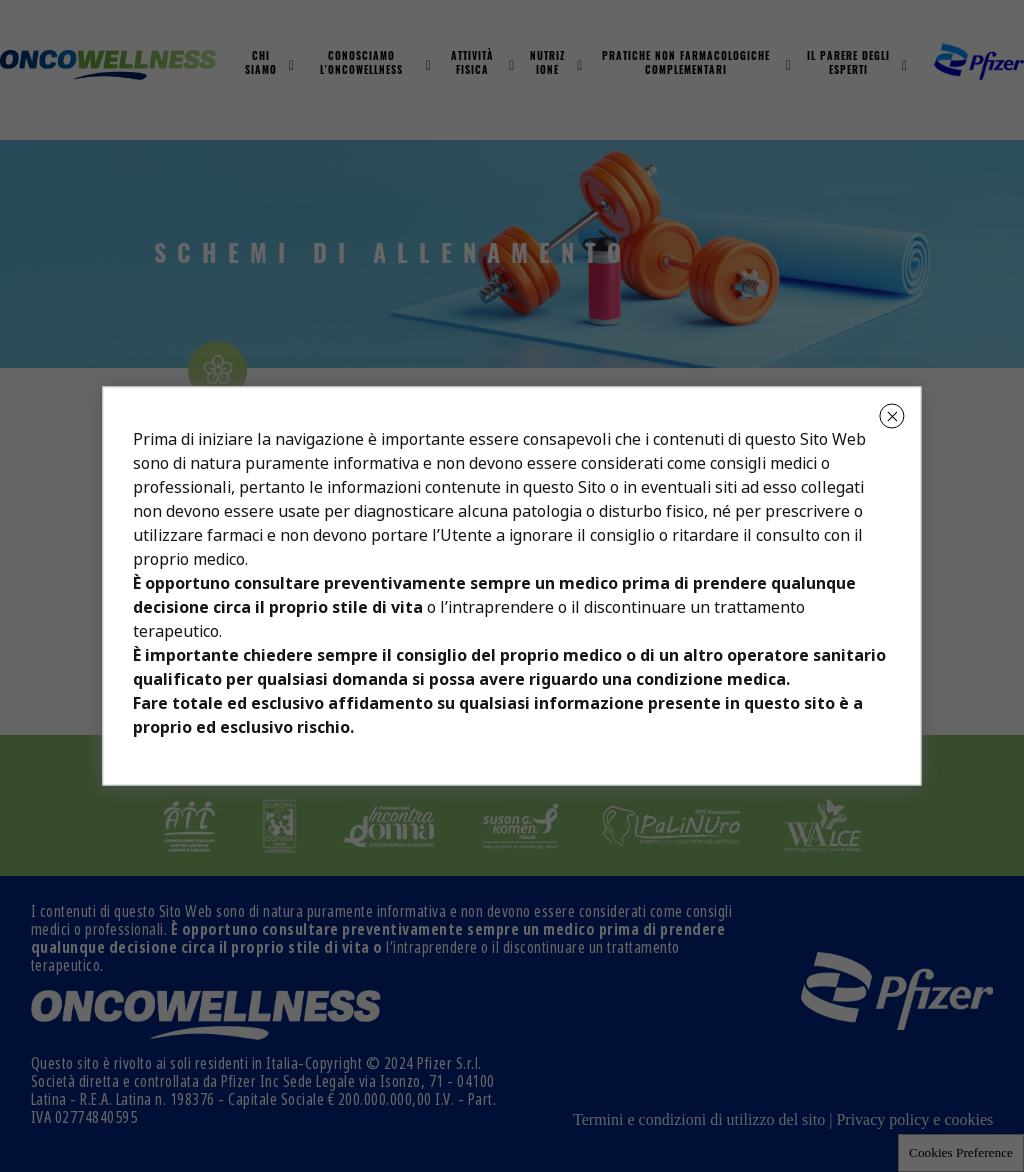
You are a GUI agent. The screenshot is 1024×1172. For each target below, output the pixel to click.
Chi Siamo (261, 64)
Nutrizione (547, 64)
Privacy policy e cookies (914, 1119)
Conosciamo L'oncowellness (361, 64)
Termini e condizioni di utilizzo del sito (699, 1119)
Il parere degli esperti (848, 64)
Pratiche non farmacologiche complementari (686, 64)
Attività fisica (472, 64)
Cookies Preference (961, 1152)
